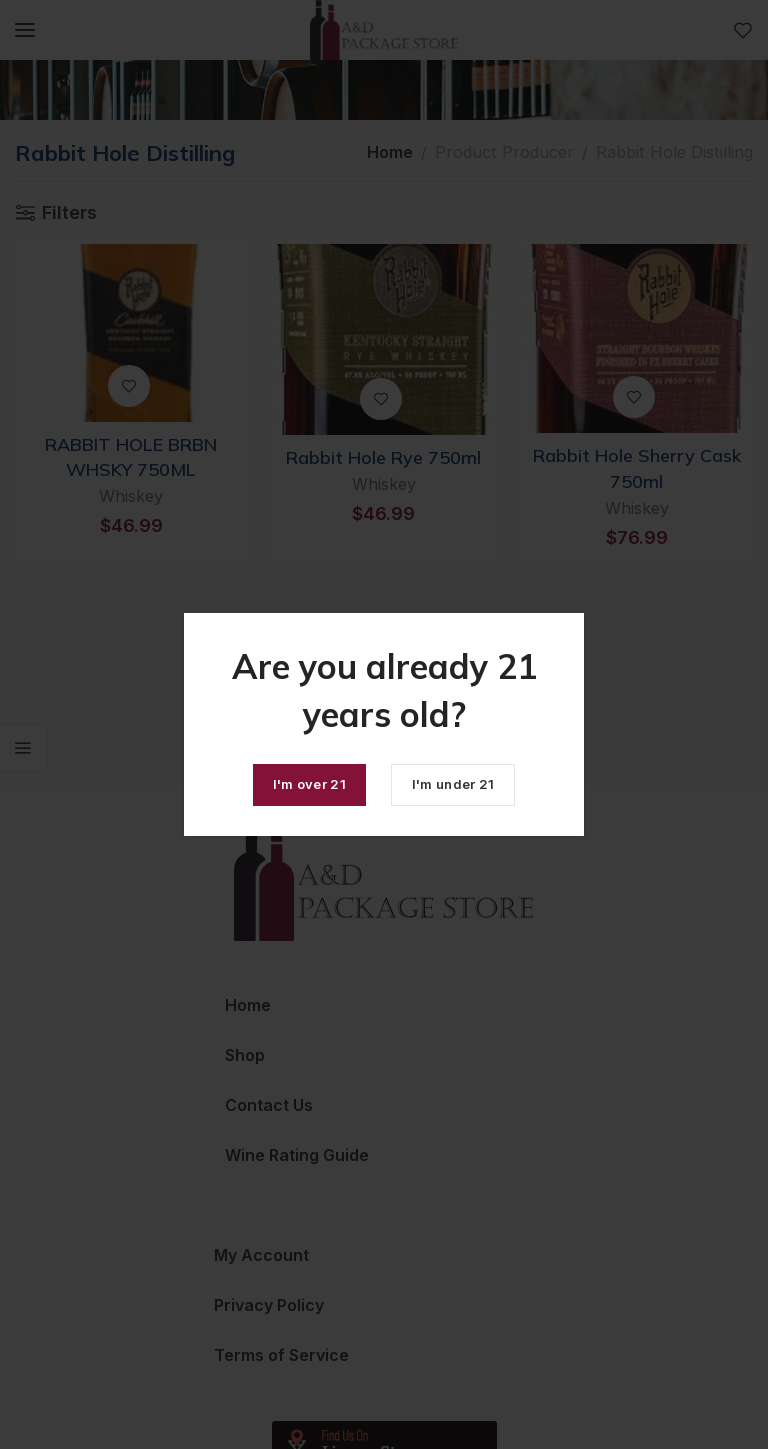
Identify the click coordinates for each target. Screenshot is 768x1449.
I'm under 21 (453, 784)
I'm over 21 (309, 784)
